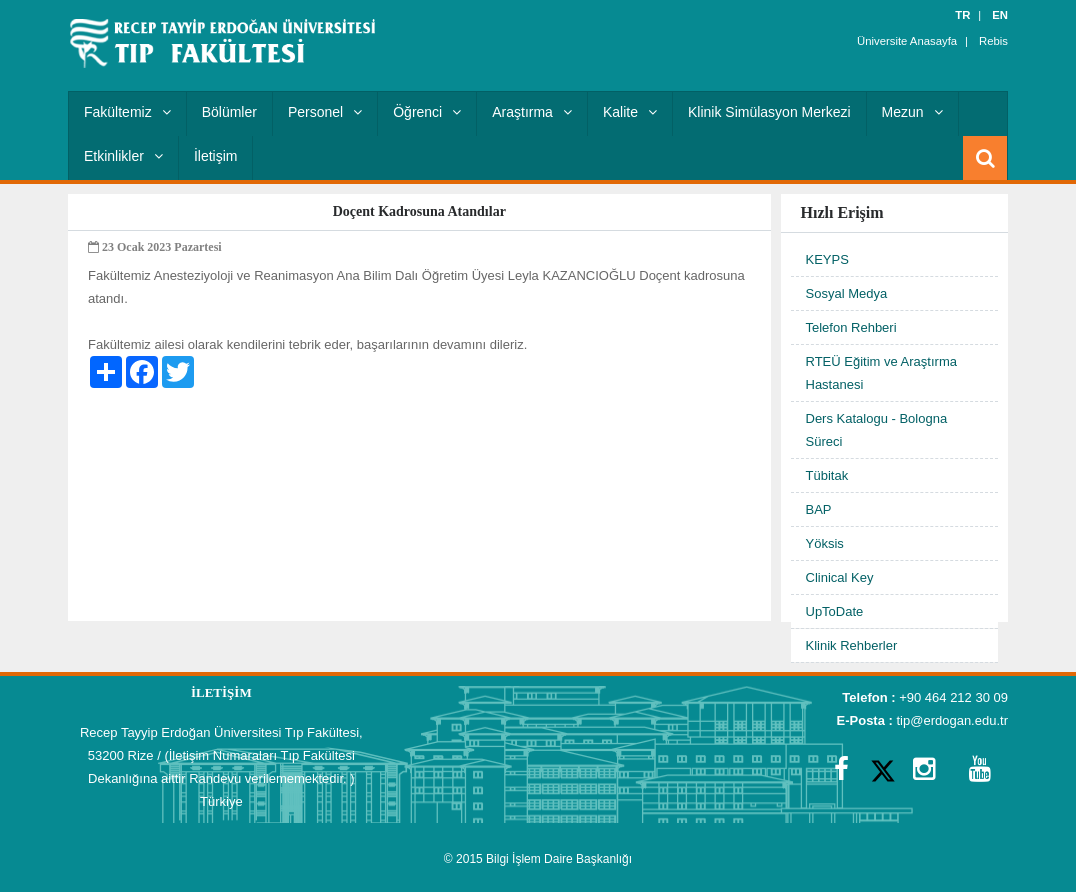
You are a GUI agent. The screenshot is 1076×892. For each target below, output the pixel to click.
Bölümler (229, 112)
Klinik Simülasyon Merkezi (769, 112)
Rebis (994, 40)
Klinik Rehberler (852, 645)
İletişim (216, 156)
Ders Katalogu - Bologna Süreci (877, 430)
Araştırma (532, 112)
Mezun (912, 112)
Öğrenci (427, 112)
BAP (819, 509)
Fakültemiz (127, 112)
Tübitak (827, 475)
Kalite (630, 112)
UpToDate (835, 611)
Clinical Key (840, 577)
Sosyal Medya (847, 293)
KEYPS (827, 259)
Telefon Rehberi (851, 327)
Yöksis (825, 543)
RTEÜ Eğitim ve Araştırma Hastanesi (881, 373)
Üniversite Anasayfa (909, 40)
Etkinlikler (123, 156)
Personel (325, 112)
